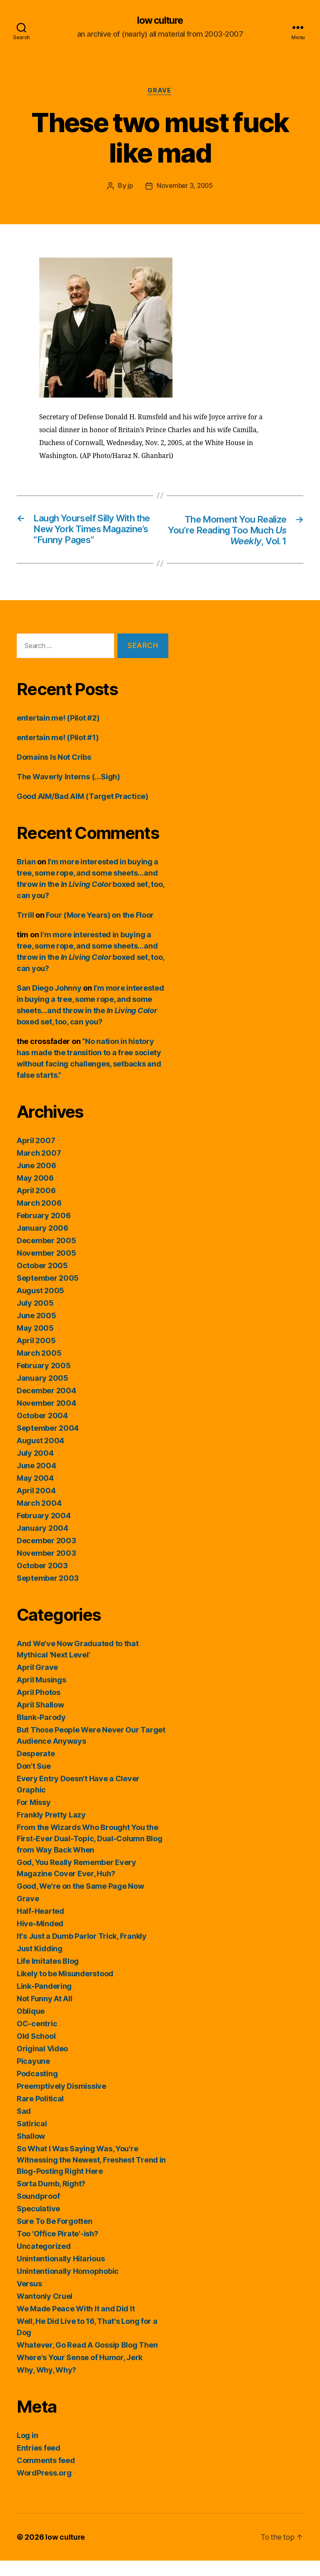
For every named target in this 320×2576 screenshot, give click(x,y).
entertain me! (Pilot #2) (58, 733)
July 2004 (35, 1468)
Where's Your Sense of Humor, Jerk (79, 2372)
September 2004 (48, 1443)
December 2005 (46, 1256)
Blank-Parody (41, 1732)
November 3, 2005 (184, 187)
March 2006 (39, 1218)
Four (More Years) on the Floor (100, 930)
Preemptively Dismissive (61, 2101)
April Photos (38, 1707)
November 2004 (46, 1418)
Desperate (36, 1769)
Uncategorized (44, 2261)
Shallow (31, 2151)
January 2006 (42, 1243)
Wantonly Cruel (44, 2311)
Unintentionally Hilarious (61, 2274)
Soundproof (38, 2211)
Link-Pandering (44, 2001)
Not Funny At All (44, 2014)
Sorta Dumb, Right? (51, 2199)
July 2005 (35, 1318)
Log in (27, 2450)
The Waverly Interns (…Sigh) (68, 792)
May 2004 (35, 1493)
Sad (24, 2126)
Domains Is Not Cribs (54, 772)
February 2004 (44, 1531)
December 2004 (46, 1406)
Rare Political (40, 2114)
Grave (160, 91)
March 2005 (39, 1368)
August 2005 (40, 1306)
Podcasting (37, 2089)
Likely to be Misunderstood (65, 1989)
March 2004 (39, 1518)
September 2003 (48, 1593)
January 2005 (42, 1393)
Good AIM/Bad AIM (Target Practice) (82, 811)
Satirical (32, 2139)
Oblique (31, 2026)
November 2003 (46, 1568)
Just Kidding (39, 1964)
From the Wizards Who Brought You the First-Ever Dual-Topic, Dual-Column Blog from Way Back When (89, 1854)
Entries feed (38, 2463)
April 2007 (36, 1156)
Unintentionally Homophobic (68, 2286)
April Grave (37, 1682)
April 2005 (36, 1356)
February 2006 (44, 1231)
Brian (26, 877)
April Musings (41, 1695)
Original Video (42, 2064)
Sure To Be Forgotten (54, 2236)
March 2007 (39, 1168)
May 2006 (35, 1193)
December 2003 (46, 1556)
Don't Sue (34, 1781)
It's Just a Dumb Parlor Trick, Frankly (82, 1951)
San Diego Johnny (49, 1003)
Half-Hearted (40, 1926)
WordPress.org (44, 2488)
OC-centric (37, 2039)
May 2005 (35, 1343)
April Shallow (40, 1720)
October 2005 (42, 1281)
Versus (29, 2299)
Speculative (38, 2224)
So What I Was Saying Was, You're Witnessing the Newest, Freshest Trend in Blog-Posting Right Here (91, 2175)
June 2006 (36, 1181)
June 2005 (36, 1331)
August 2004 (40, 1456)
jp (129, 187)
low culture (160, 21)
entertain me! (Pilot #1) (58, 753)
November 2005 (46, 1268)
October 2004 (42, 1431)
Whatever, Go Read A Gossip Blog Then (87, 2360)
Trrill (25, 930)
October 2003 (42, 1581)
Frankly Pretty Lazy (51, 1830)
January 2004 (42, 1543)
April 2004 (36, 1506)
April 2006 (36, 1206)
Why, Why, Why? (46, 2385)
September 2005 (48, 1293)
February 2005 (44, 1381)
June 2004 (36, 1481)
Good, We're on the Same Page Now (80, 1901)
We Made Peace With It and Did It (76, 2324)
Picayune (33, 2076)
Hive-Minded (40, 1939)
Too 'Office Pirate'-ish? (57, 2249)
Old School (36, 2051)
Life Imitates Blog (48, 1976)
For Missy (34, 1817)
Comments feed (46, 2475)
